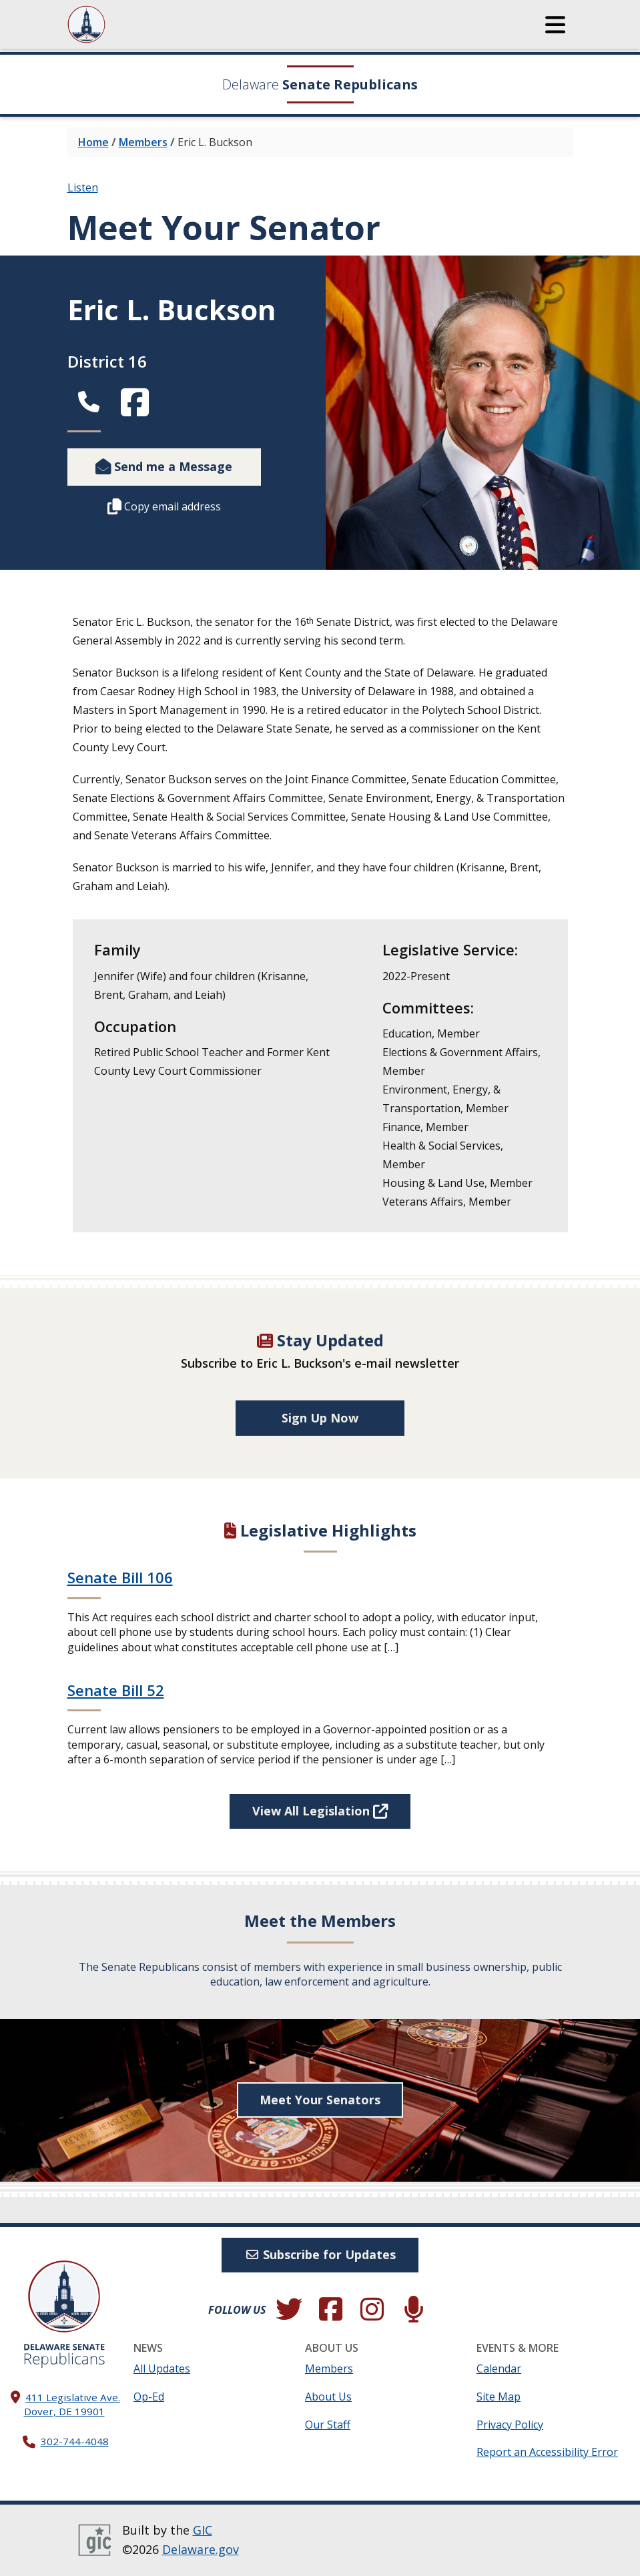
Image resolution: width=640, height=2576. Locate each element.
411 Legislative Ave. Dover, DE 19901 (72, 2404)
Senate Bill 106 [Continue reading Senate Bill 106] (120, 1578)
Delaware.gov (200, 2550)
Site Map (498, 2396)
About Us (328, 2396)
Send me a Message (163, 466)
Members (143, 142)
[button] (555, 24)
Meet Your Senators (320, 2100)
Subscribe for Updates (320, 2254)
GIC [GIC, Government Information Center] (202, 2530)
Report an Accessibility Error (547, 2452)
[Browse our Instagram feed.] (372, 2310)
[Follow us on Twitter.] (289, 2310)
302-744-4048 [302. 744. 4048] (75, 2442)
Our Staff (327, 2424)
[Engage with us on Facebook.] (330, 2310)
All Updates (161, 2369)
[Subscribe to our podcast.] (414, 2310)
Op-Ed (148, 2396)
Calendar (498, 2369)
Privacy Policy (509, 2424)
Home (93, 142)
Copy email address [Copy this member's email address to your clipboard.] (164, 506)
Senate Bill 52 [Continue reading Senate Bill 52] (115, 1690)
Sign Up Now (320, 1418)
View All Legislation (320, 1811)
